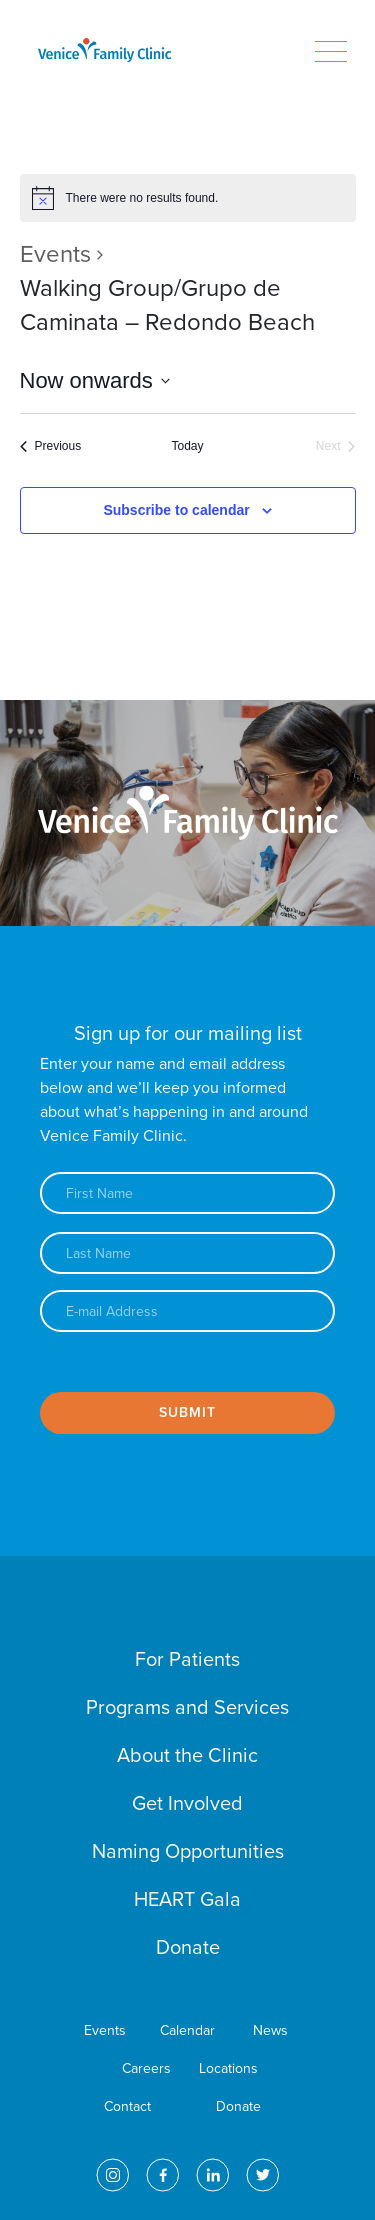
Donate (188, 1948)
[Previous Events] (51, 446)
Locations (228, 2068)
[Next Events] (336, 446)
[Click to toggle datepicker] (95, 380)
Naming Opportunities (188, 1852)
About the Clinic (187, 1756)
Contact (127, 2106)
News (270, 2030)
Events (55, 254)
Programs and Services (187, 1708)
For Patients (187, 1660)
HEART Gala (187, 1900)
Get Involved (187, 1804)
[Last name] (187, 1253)
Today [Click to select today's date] (187, 446)
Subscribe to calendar (176, 510)
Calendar (187, 2030)
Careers (146, 2068)
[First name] (187, 1193)
